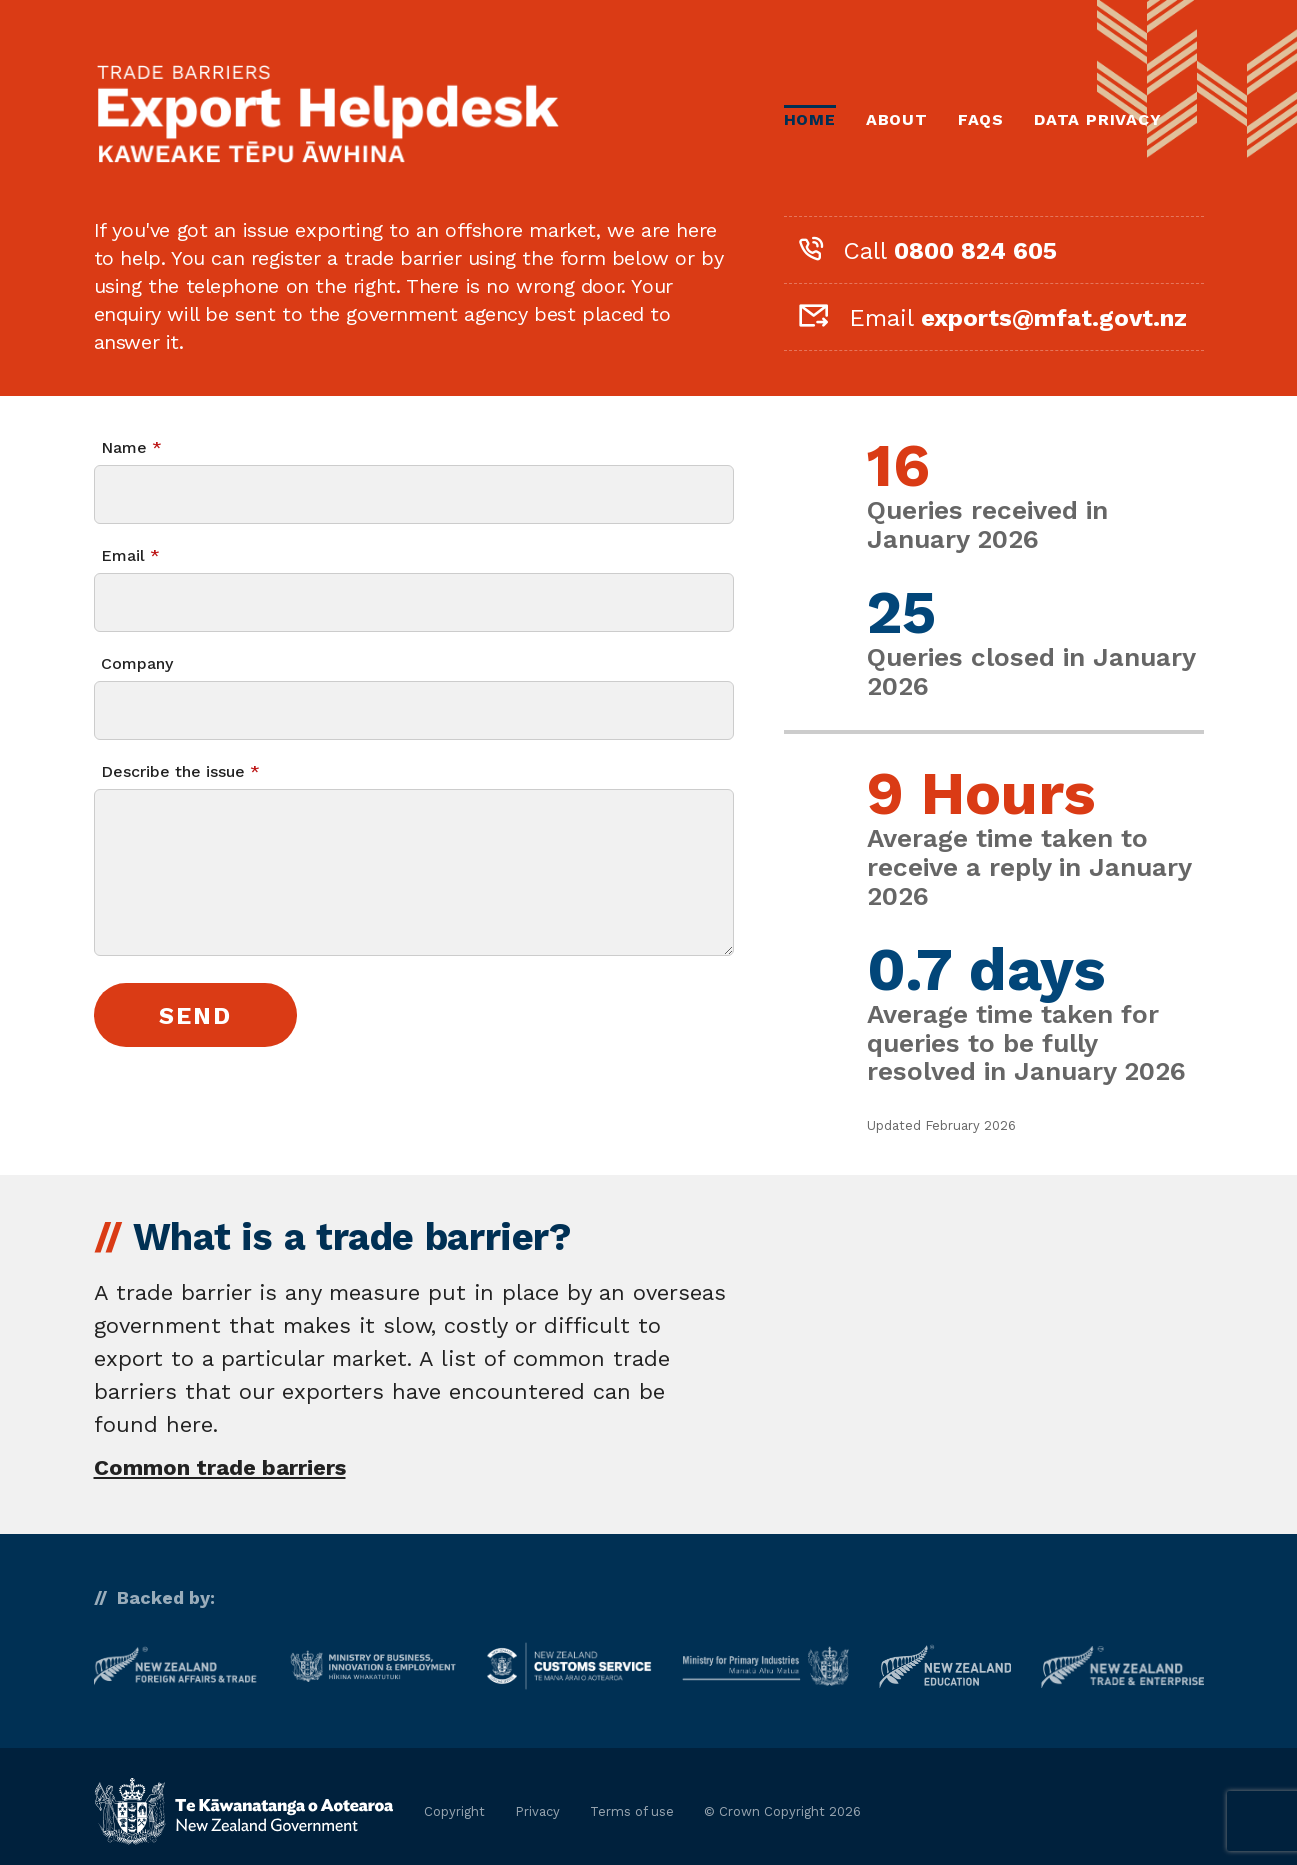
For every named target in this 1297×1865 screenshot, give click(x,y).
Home (810, 119)
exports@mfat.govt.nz (1054, 318)
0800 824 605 (975, 251)
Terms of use (632, 1811)
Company (137, 663)
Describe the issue (173, 771)
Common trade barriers (220, 1467)
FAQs (981, 119)
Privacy (537, 1811)
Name (124, 447)
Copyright (454, 1811)
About (897, 119)
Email (123, 555)
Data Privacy (1098, 119)
